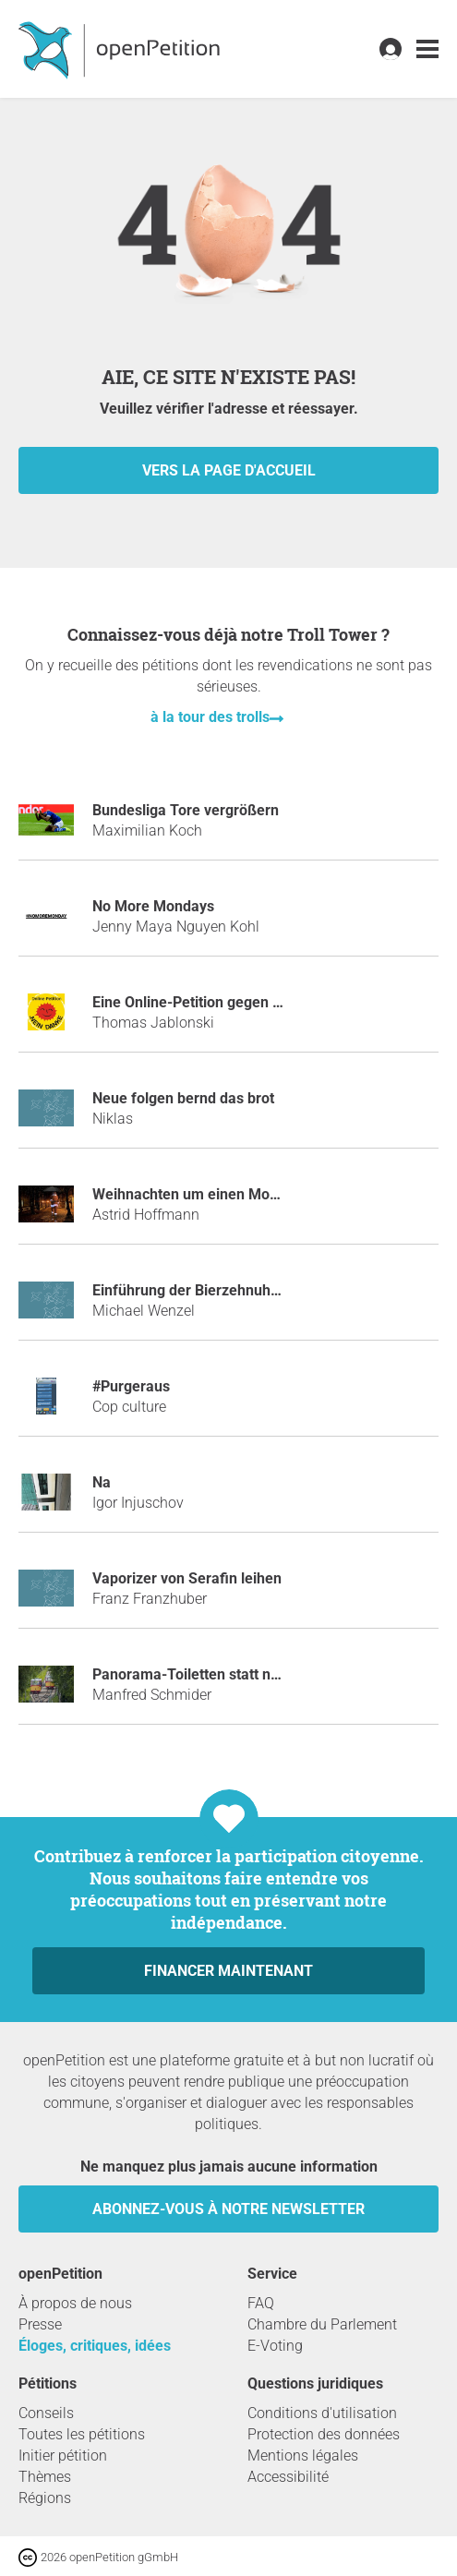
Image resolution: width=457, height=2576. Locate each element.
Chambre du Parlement (322, 2324)
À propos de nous (75, 2303)
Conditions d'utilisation (322, 2413)
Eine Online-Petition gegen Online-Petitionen (240, 1002)
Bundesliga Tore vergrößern (185, 810)
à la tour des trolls (210, 717)
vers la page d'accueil (229, 470)
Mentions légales (302, 2455)
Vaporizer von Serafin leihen (187, 1578)
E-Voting (275, 2345)
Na (101, 1482)
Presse (40, 2324)
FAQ (260, 2303)
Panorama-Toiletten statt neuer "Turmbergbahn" (252, 1674)
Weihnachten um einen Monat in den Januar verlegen (270, 1194)
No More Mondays (153, 906)
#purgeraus (131, 1386)
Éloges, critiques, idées (94, 2345)
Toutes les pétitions (81, 2434)
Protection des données (323, 2434)
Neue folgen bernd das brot (183, 1098)
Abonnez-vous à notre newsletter (228, 2209)
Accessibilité (288, 2477)
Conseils (46, 2413)
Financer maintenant (228, 1971)
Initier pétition (62, 2455)
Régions (44, 2498)
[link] (427, 49)
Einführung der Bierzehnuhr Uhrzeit (210, 1290)
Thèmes (44, 2477)
